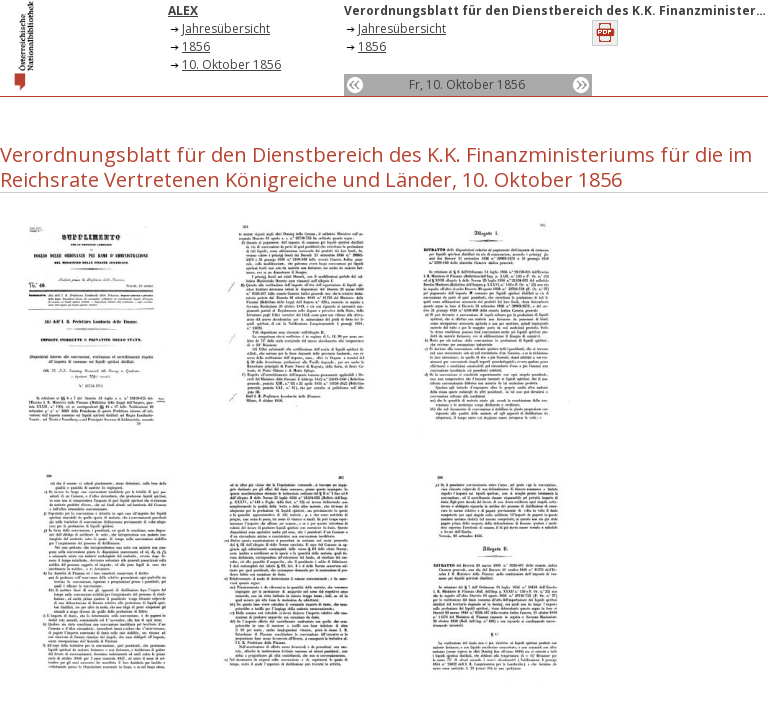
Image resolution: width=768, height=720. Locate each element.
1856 (196, 46)
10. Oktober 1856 (231, 64)
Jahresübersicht (226, 28)
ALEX (183, 10)
